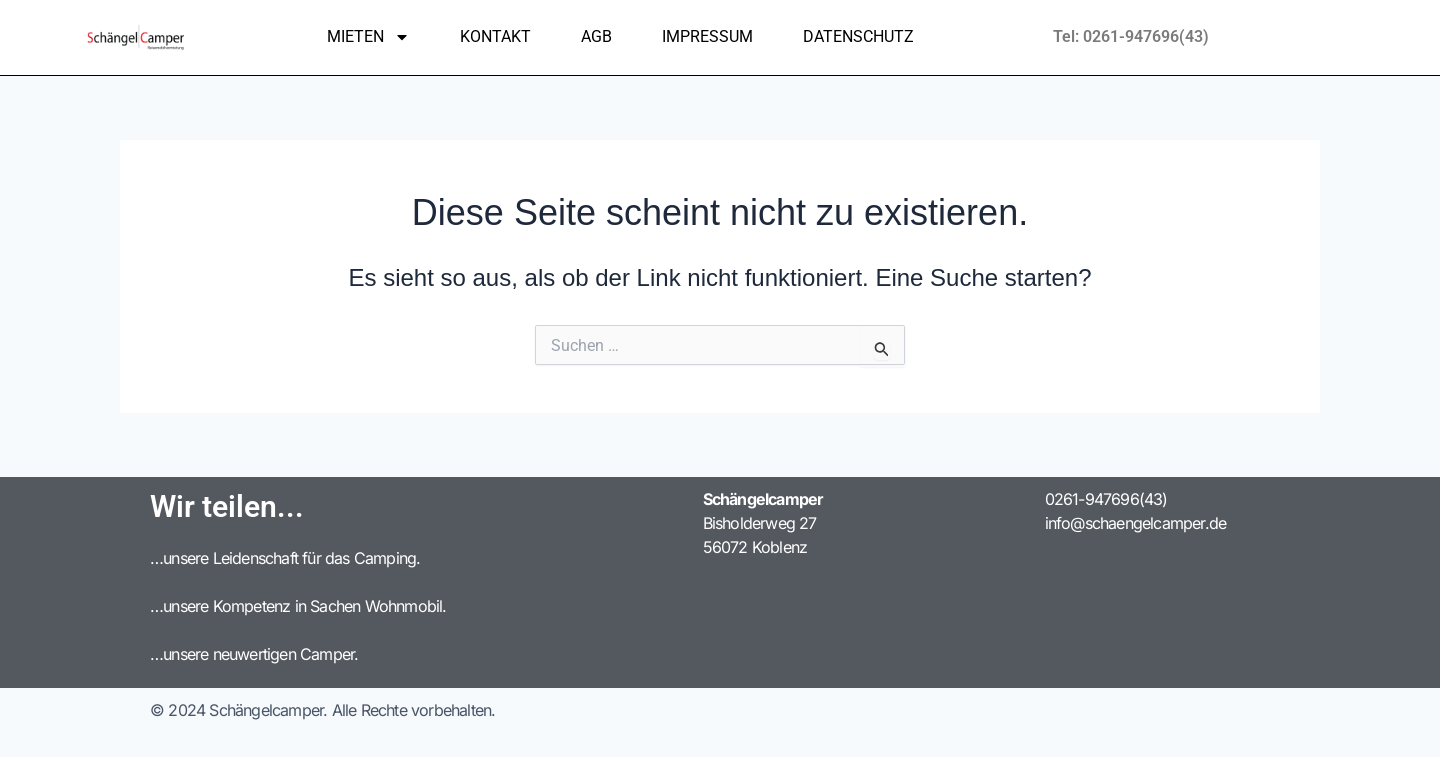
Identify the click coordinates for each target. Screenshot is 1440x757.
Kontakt (495, 36)
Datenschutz (858, 36)
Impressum (707, 36)
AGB (596, 36)
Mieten (368, 37)
